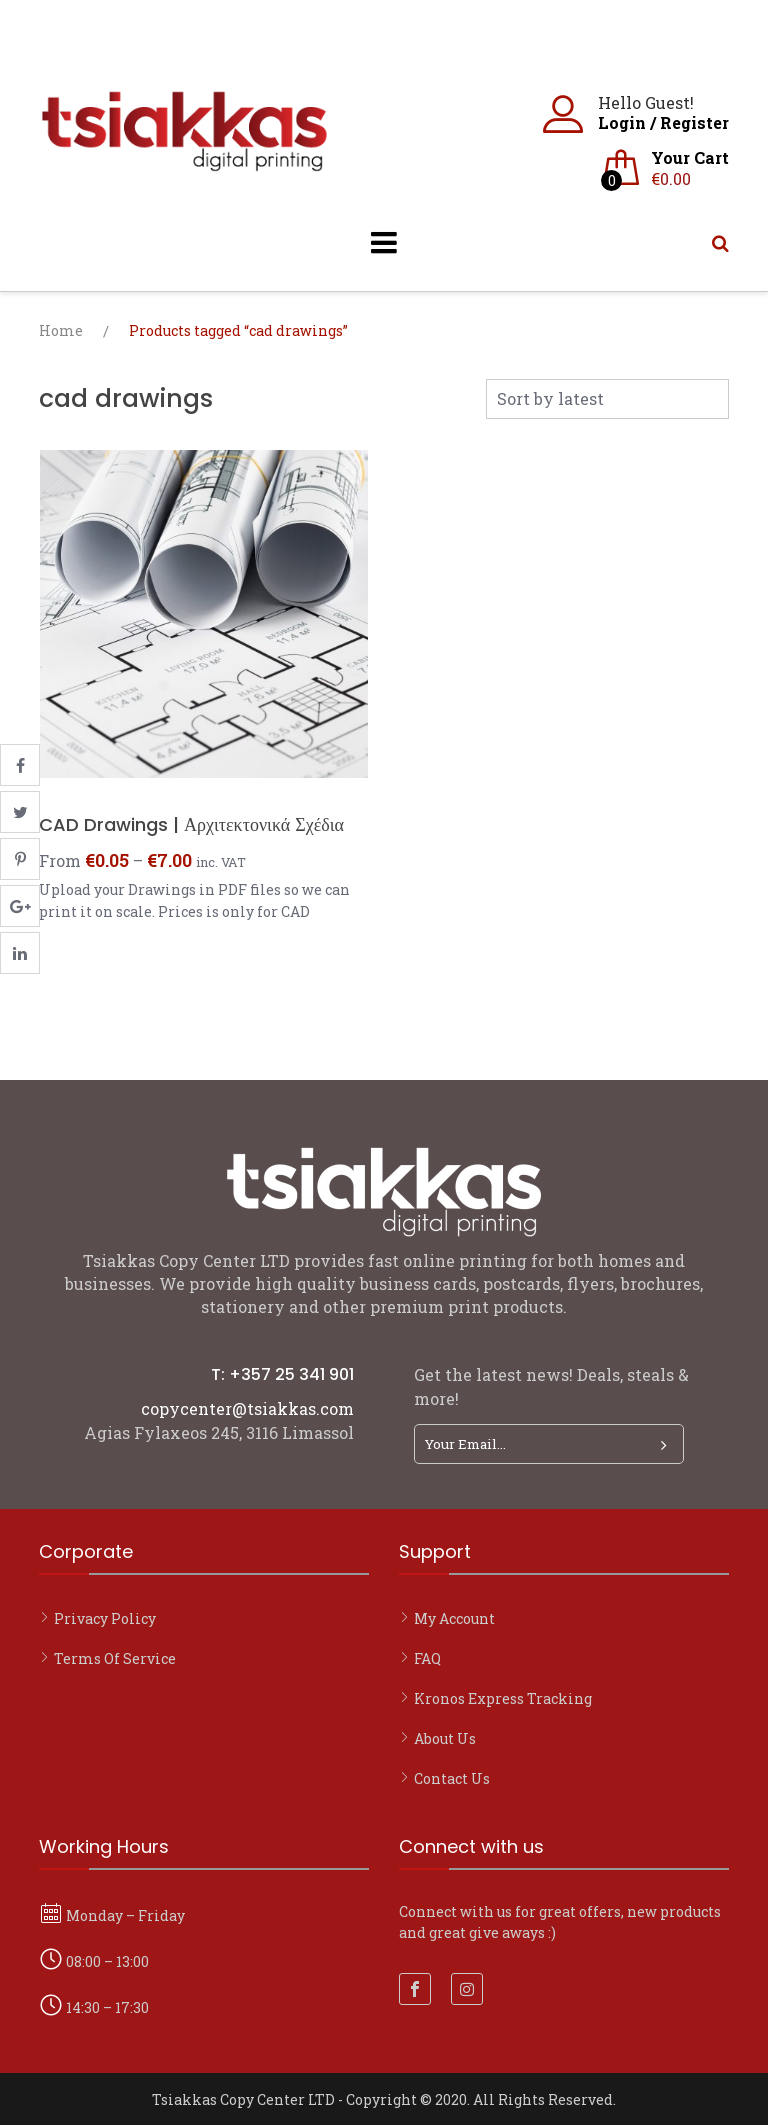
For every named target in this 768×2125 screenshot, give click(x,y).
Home (61, 330)
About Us (445, 1738)
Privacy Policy (105, 1618)
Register (694, 122)
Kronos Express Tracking (503, 1698)
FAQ (427, 1658)
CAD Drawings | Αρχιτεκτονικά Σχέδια (191, 824)
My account (454, 1618)
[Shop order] (607, 399)
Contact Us (452, 1778)
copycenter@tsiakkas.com (247, 1408)
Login (622, 122)
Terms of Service (115, 1658)
